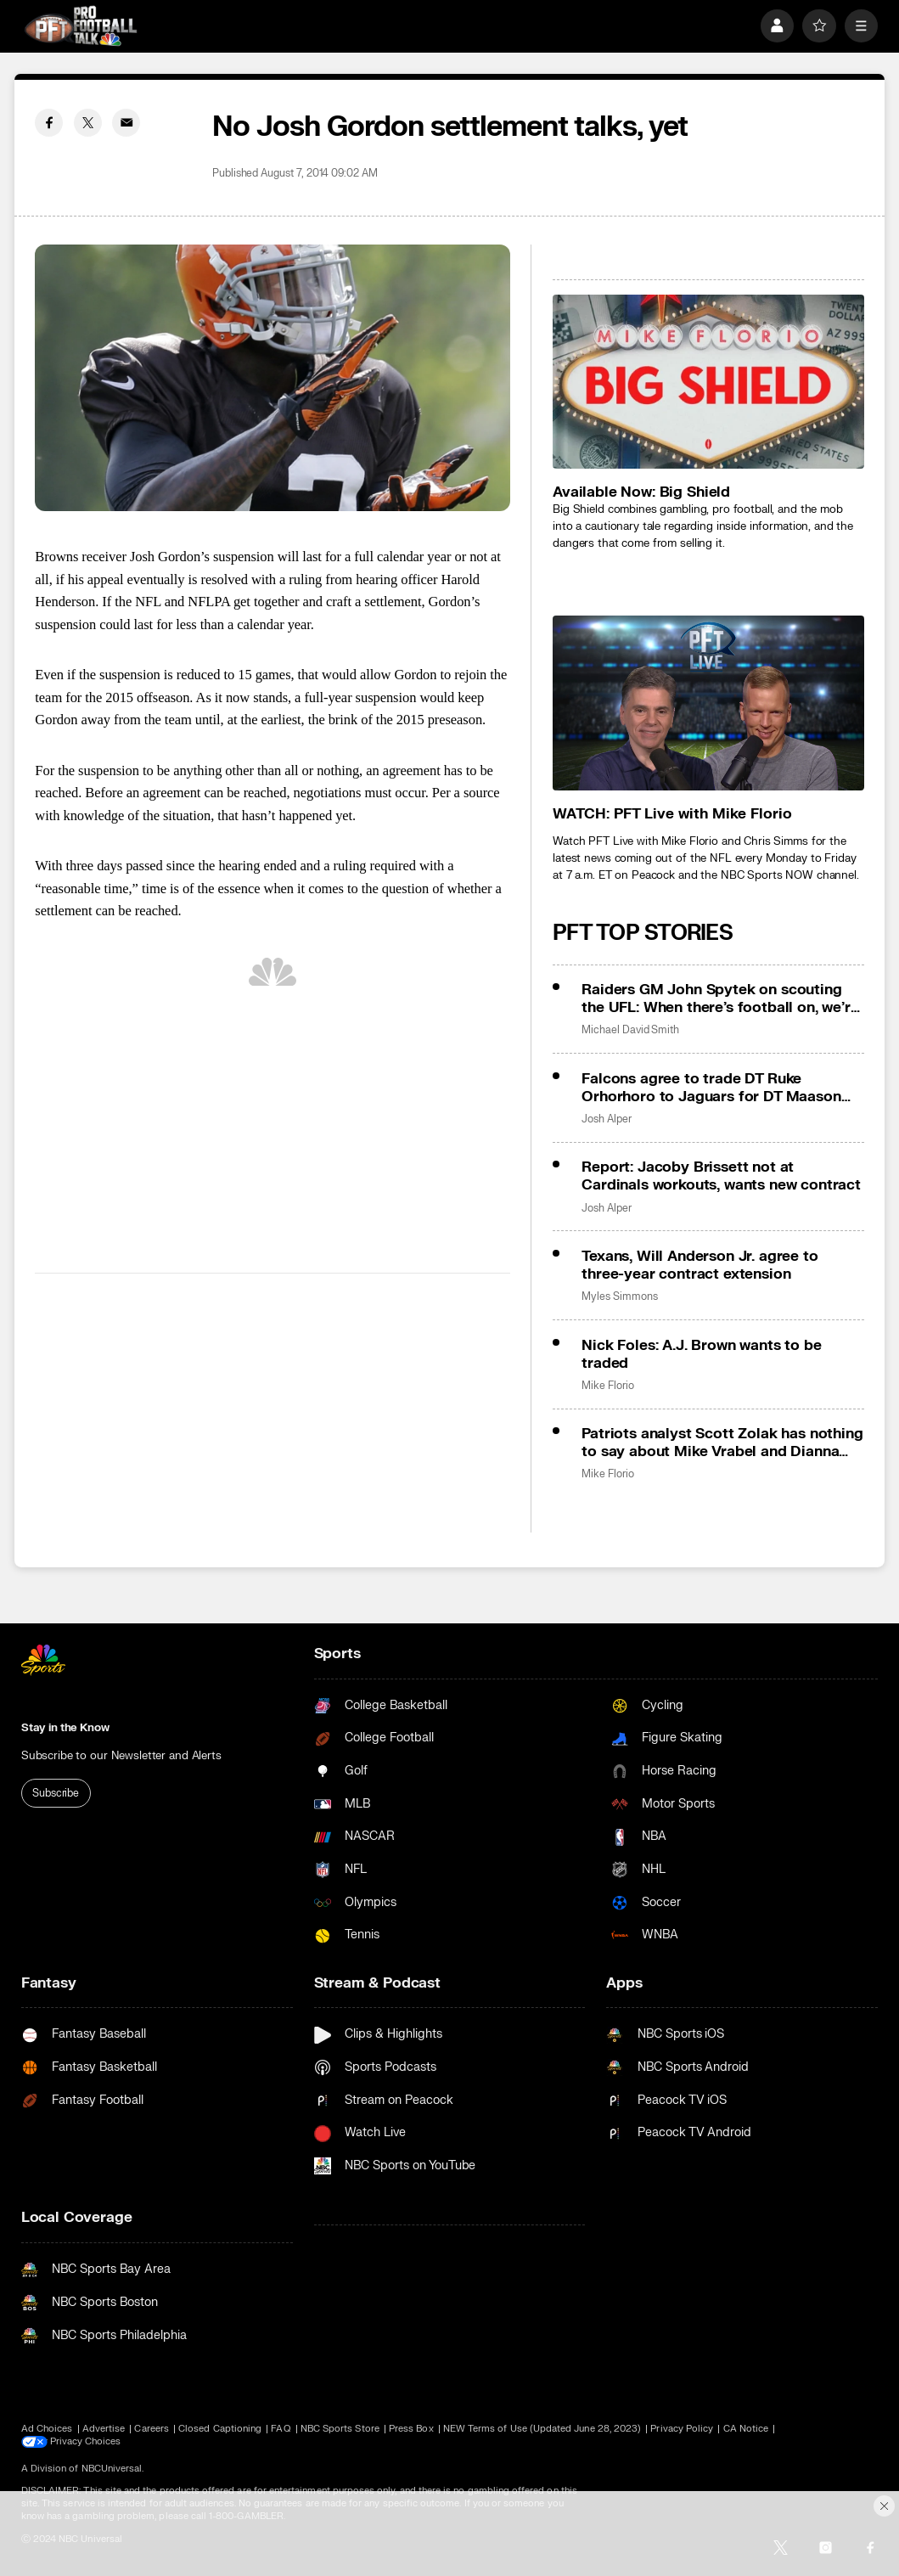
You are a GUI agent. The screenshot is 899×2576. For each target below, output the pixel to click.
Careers (151, 2428)
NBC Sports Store (340, 2428)
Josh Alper (606, 1119)
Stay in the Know (65, 1727)
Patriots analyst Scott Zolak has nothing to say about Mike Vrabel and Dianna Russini (722, 1442)
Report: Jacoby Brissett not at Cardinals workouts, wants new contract (721, 1176)
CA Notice (746, 2428)
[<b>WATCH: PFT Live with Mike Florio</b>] (708, 703)
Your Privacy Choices (96, 2442)
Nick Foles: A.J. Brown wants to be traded (701, 1354)
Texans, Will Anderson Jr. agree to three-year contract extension (700, 1265)
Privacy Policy (681, 2428)
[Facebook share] (49, 123)
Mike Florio (607, 1385)
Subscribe (55, 1793)
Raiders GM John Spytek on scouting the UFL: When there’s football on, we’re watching (720, 998)
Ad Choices (47, 2428)
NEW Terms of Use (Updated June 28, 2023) (542, 2428)
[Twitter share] (88, 123)
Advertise (104, 2428)
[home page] (81, 25)
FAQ (280, 2428)
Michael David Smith (630, 1030)
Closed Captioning (219, 2428)
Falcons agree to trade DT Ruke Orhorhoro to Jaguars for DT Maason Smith (711, 1087)
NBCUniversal (112, 2468)
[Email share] (126, 123)
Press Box (411, 2428)
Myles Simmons (619, 1296)
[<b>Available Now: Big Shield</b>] (708, 382)
